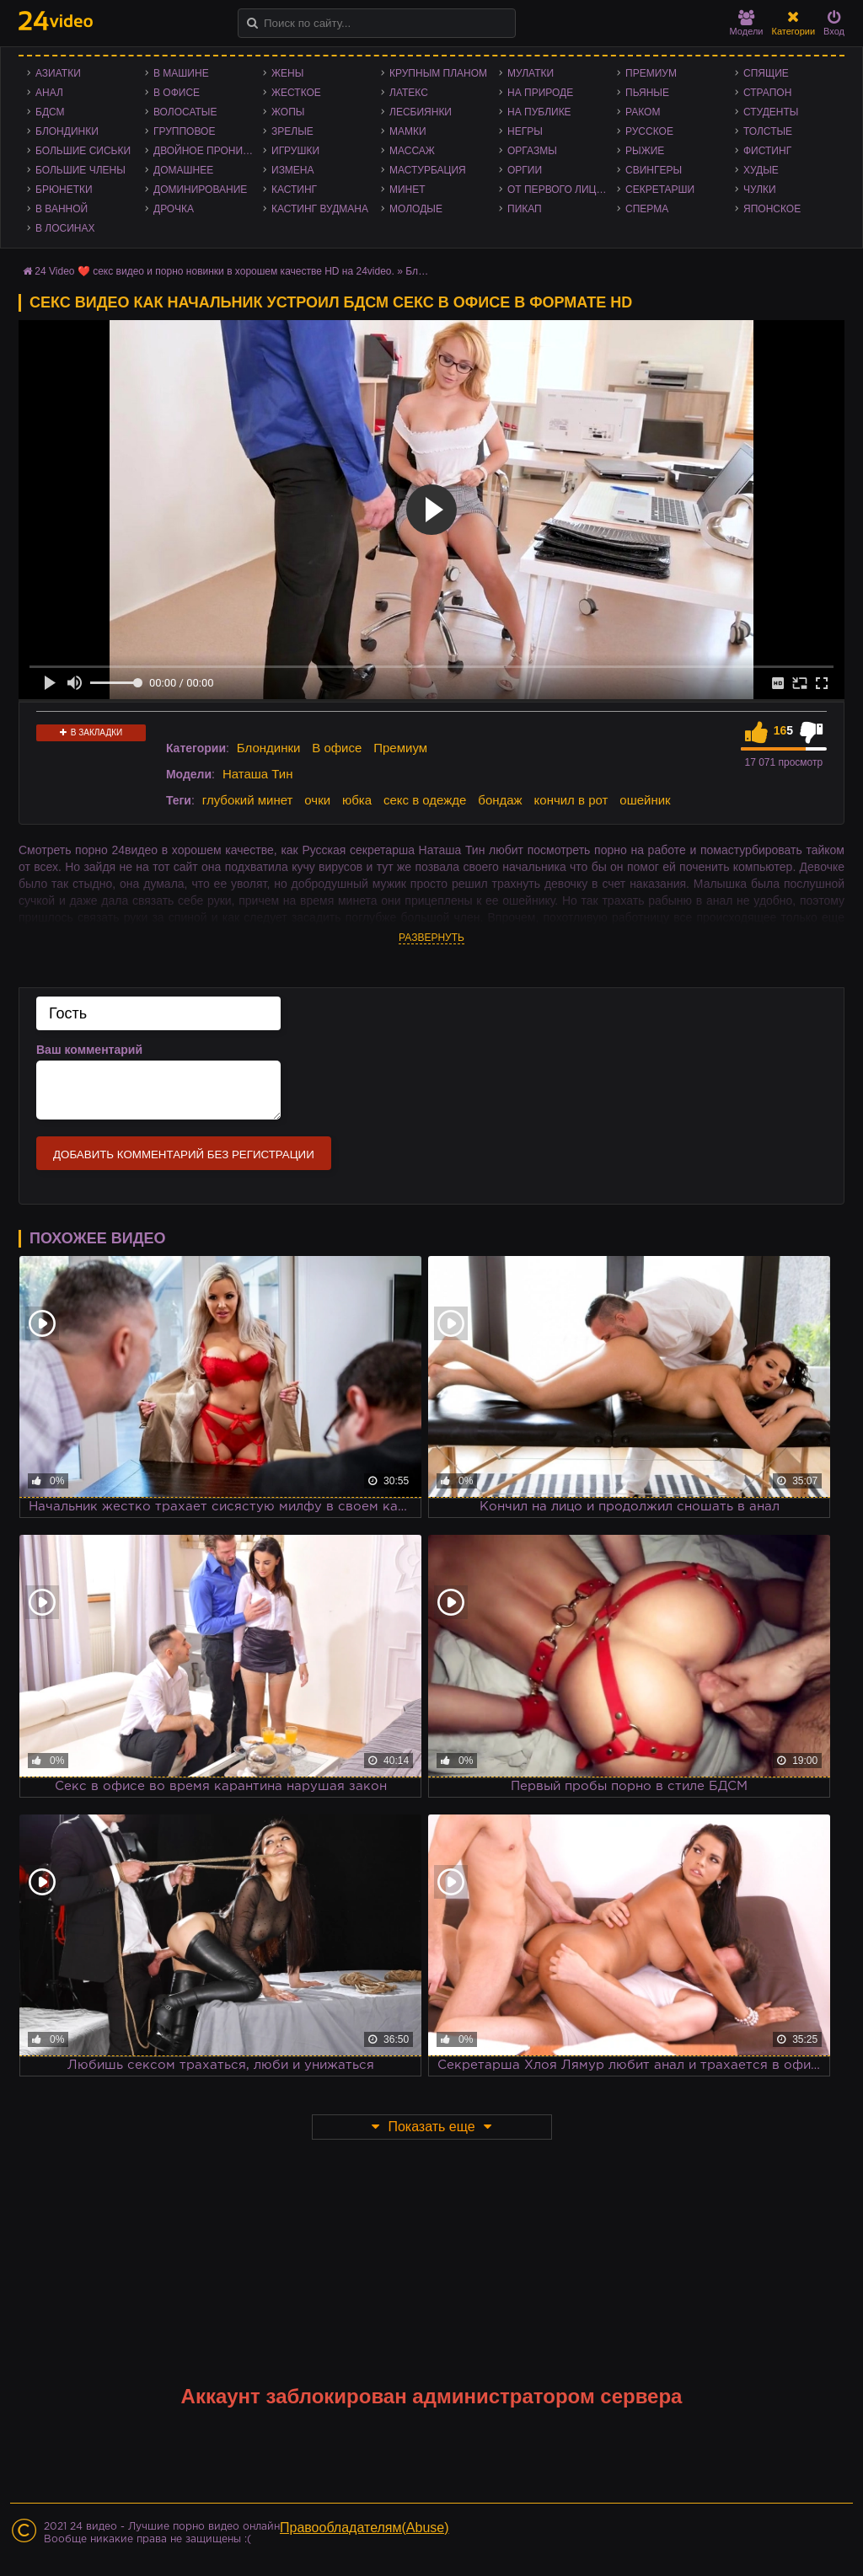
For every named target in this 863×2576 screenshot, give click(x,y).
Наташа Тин (257, 774)
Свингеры (653, 170)
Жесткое (296, 93)
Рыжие (644, 151)
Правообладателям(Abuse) (364, 2527)
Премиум (651, 73)
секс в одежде (424, 800)
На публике (539, 112)
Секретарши (659, 189)
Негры (525, 131)
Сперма (646, 209)
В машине (181, 73)
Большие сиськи (83, 151)
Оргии (524, 170)
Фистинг (767, 151)
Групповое (184, 131)
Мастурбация (427, 170)
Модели (747, 23)
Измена (292, 170)
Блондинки (67, 131)
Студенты (770, 112)
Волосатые (185, 112)
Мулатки (530, 73)
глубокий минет (247, 800)
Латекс (408, 93)
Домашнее (183, 170)
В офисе (176, 93)
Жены (287, 73)
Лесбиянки (420, 112)
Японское (772, 209)
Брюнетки (64, 189)
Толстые (767, 131)
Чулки (759, 189)
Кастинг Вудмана (319, 209)
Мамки (407, 131)
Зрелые (292, 131)
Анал (49, 93)
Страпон (767, 93)
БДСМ (50, 112)
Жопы (287, 112)
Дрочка (173, 209)
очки (317, 800)
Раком (642, 112)
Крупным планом (438, 73)
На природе (540, 93)
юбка (357, 800)
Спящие (766, 73)
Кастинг (294, 189)
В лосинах (65, 228)
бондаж (500, 800)
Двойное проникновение (208, 151)
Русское (649, 131)
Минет (407, 189)
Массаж (412, 151)
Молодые (415, 209)
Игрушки (295, 151)
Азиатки (58, 73)
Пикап (524, 209)
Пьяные (647, 93)
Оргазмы (532, 151)
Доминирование (200, 189)
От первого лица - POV (562, 189)
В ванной (61, 209)
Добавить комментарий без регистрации (183, 1154)
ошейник (644, 800)
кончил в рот (571, 800)
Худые (761, 170)
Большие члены (80, 170)
